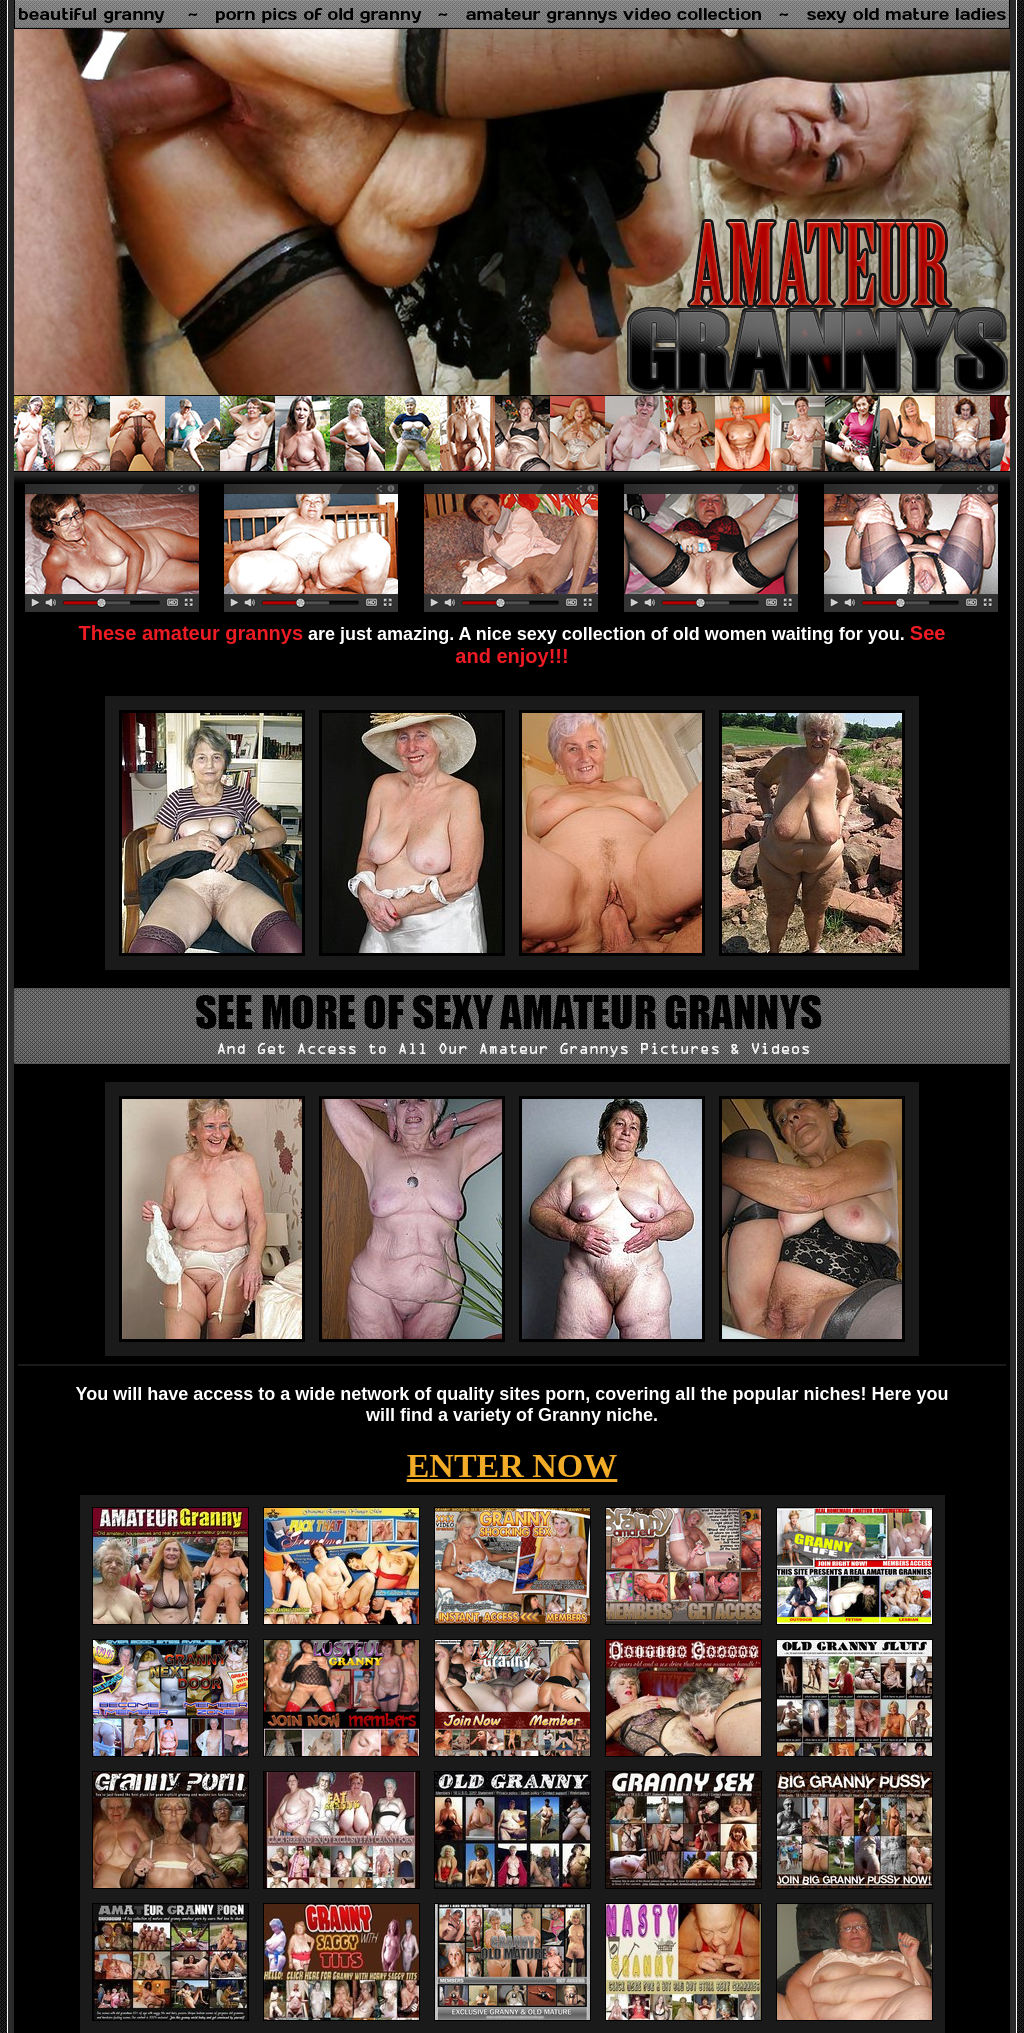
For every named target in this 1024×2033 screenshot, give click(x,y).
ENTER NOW (512, 1465)
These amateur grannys (191, 633)
